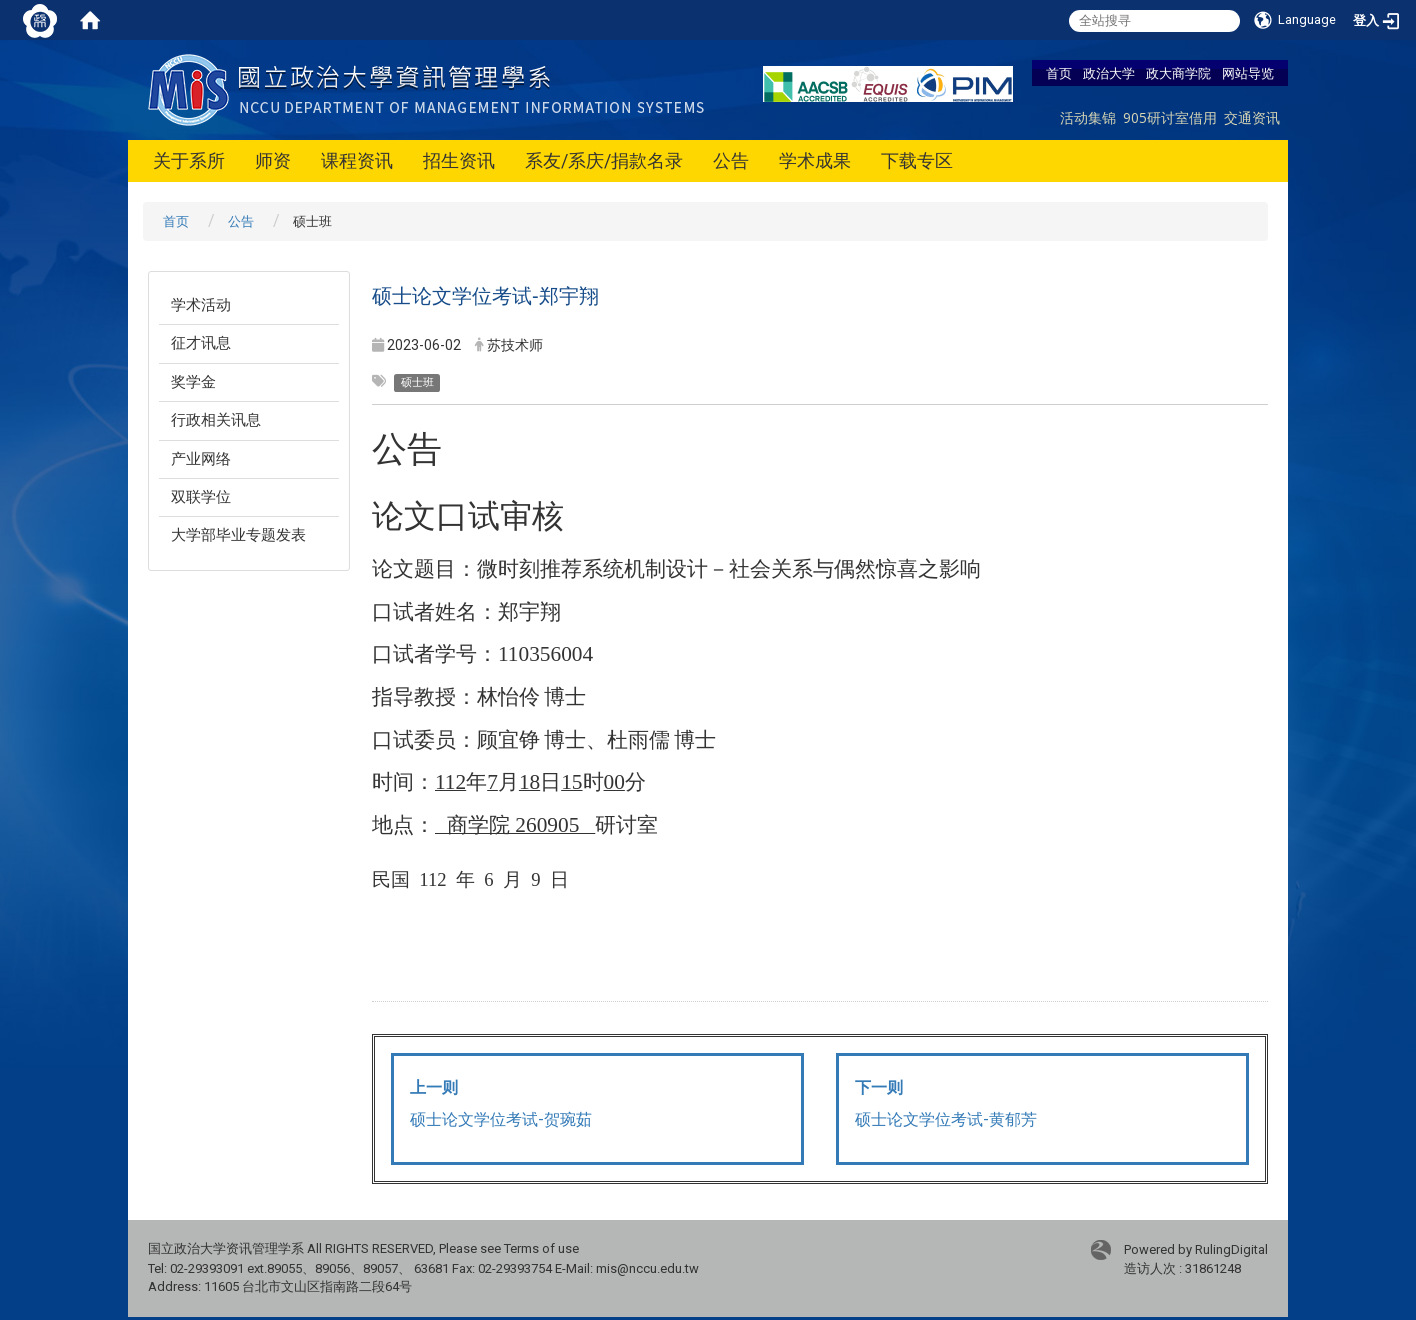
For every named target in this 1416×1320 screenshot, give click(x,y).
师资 (273, 160)
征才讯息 (201, 343)
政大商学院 (1178, 73)
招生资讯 (459, 160)
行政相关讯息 (216, 420)
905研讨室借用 (1170, 117)
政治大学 (1109, 73)
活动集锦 (1088, 117)
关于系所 (189, 160)
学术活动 (201, 305)
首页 (1059, 73)
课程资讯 (357, 160)
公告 (731, 160)
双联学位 (201, 497)
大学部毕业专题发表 (238, 535)
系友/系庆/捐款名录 (604, 160)
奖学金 (193, 382)
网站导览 (1248, 73)
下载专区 (917, 160)
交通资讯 (1252, 117)
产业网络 (201, 459)
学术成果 (815, 160)
